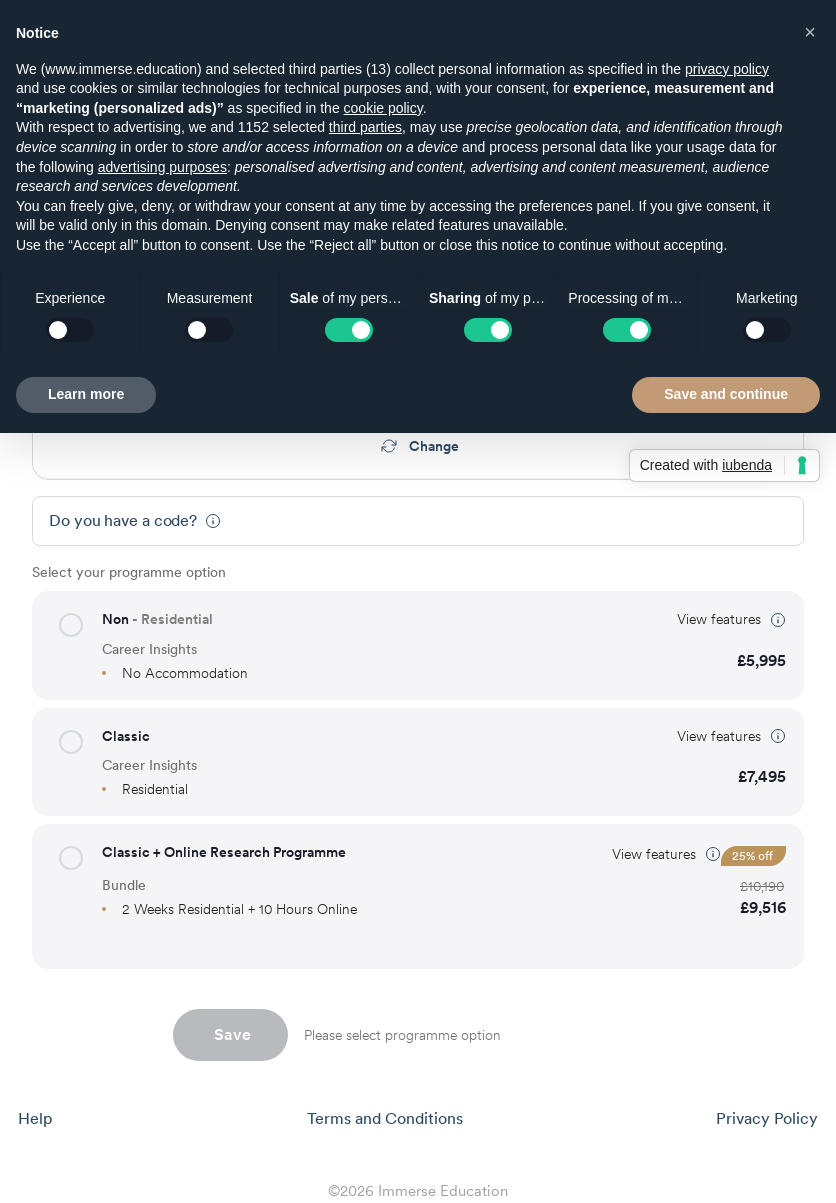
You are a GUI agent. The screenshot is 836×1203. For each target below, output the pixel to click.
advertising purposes (162, 167)
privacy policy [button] (727, 69)
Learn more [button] (86, 394)
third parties (365, 127)
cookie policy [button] (383, 108)
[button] (71, 625)
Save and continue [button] (726, 394)
